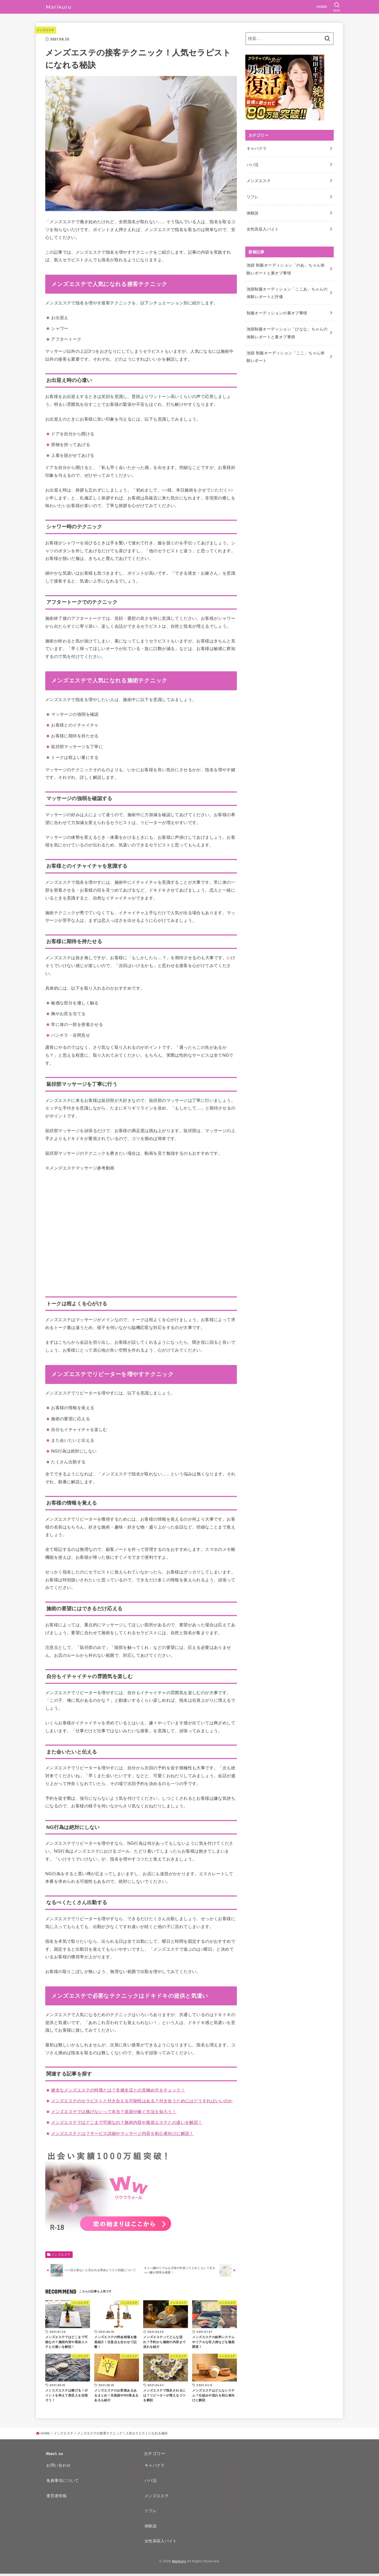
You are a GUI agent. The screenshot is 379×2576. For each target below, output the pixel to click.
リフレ (252, 193)
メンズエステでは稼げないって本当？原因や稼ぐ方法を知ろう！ (113, 2111)
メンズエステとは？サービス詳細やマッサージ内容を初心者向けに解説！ (122, 2133)
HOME (321, 7)
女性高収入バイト (262, 223)
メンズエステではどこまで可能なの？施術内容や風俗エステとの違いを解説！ (126, 2122)
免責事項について (62, 2483)
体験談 (252, 208)
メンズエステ (46, 30)
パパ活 (252, 163)
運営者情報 (56, 2498)
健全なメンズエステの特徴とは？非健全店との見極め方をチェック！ (118, 2090)
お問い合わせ (58, 2468)
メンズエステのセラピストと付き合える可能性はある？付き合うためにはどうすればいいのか (141, 2100)
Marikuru (179, 2563)
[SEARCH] (336, 7)
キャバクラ (256, 148)
